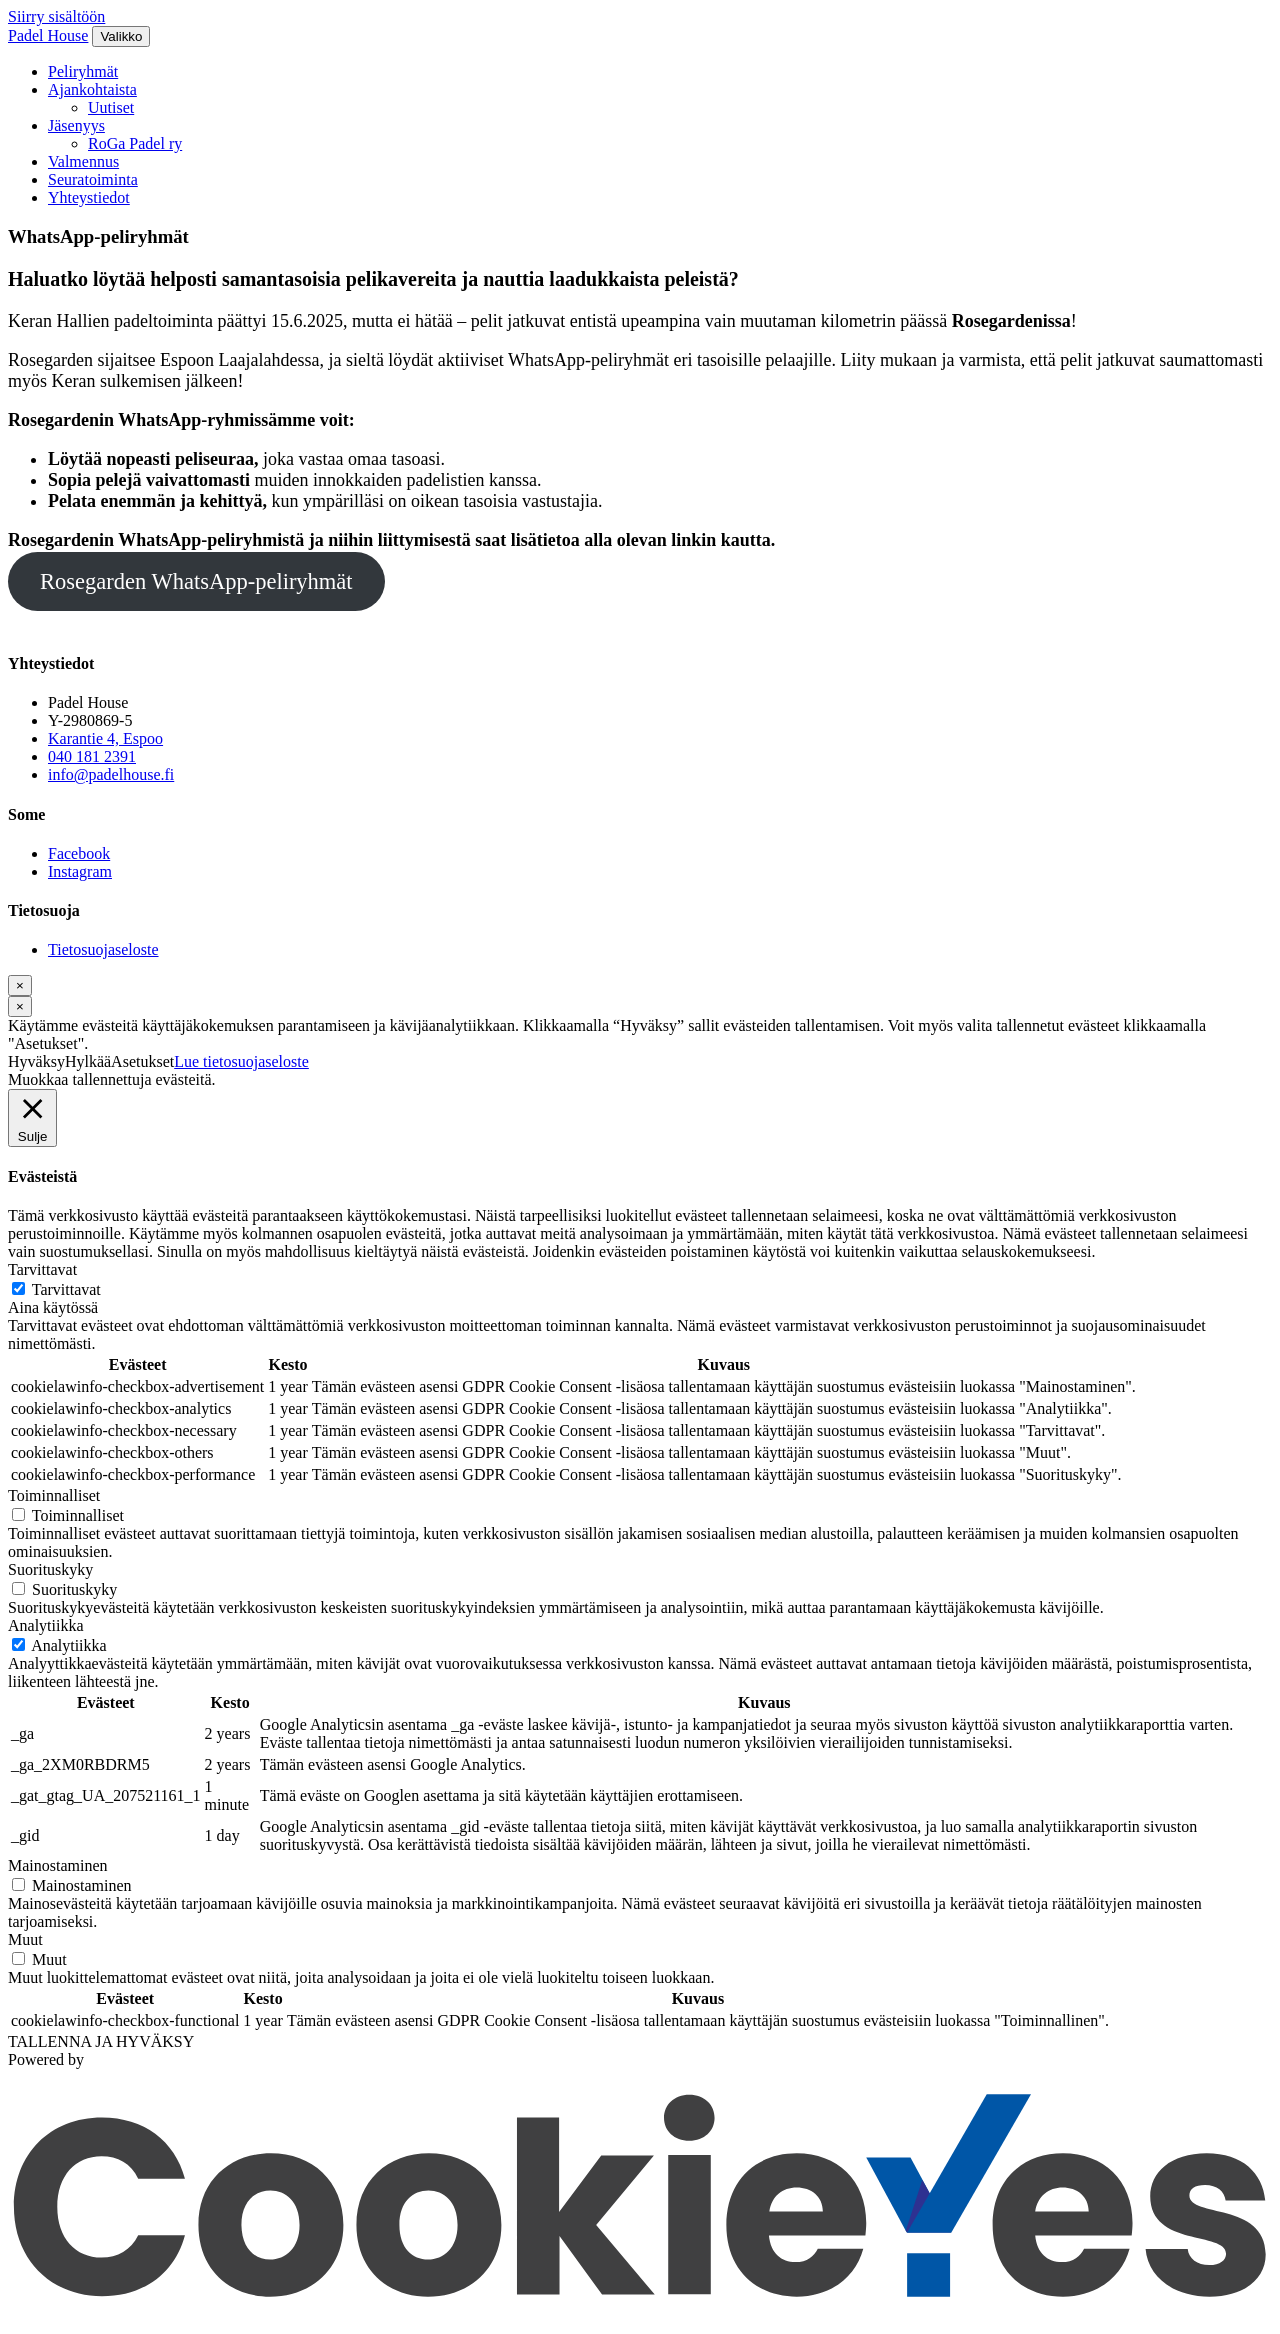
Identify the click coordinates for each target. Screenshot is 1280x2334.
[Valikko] (121, 36)
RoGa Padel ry (135, 143)
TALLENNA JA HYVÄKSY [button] (101, 2041)
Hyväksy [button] (36, 1061)
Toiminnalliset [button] (54, 1495)
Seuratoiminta (93, 179)
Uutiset (111, 107)
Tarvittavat (66, 1289)
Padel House (48, 35)
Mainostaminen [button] (58, 1865)
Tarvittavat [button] (42, 1269)
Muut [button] (25, 1939)
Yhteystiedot (89, 197)
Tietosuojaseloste (103, 949)
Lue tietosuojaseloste (241, 1061)
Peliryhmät (83, 71)
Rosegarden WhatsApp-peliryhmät (196, 581)
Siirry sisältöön (56, 16)
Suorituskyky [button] (50, 1569)
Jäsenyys (76, 125)
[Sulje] (20, 985)
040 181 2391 (92, 756)
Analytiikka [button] (46, 1625)
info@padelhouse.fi (111, 774)
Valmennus (83, 161)
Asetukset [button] (142, 1061)
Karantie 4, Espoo (105, 738)
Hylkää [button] (88, 1061)
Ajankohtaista (92, 89)
